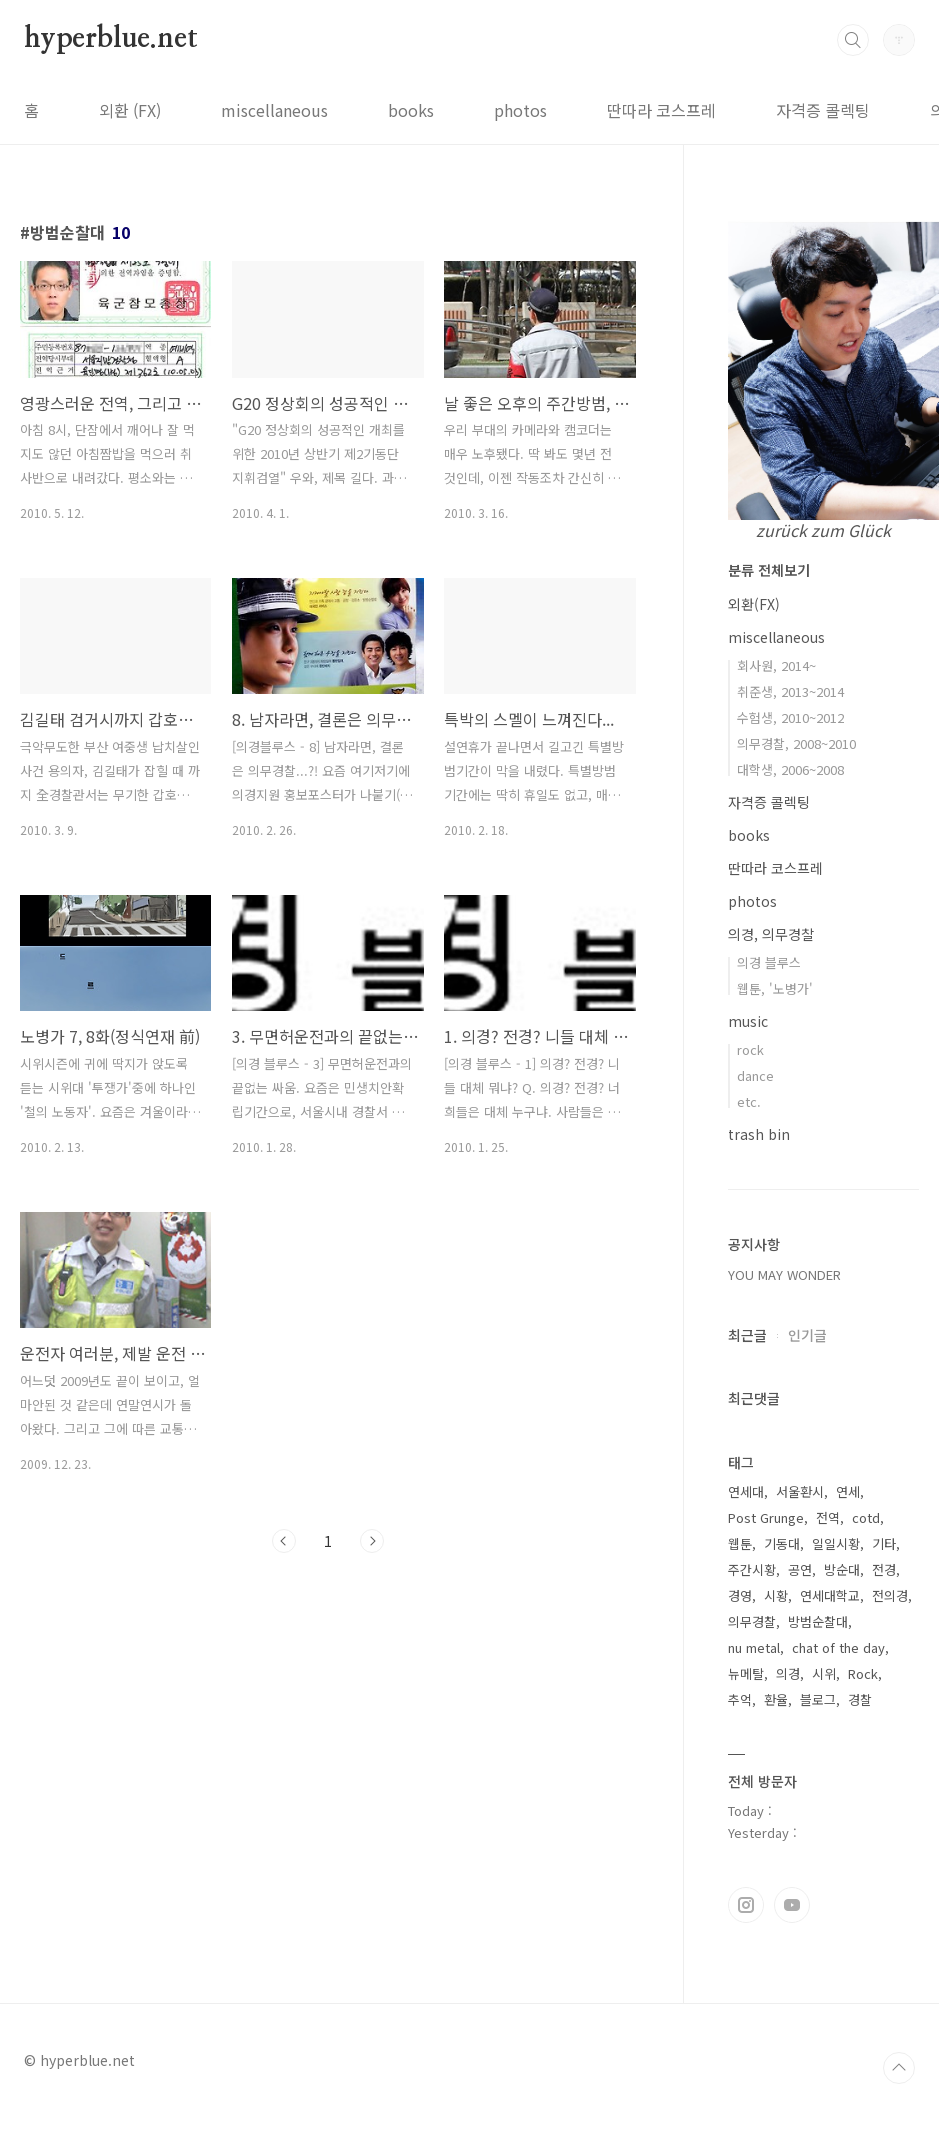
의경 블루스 (769, 962)
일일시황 (836, 1543)
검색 (853, 40)
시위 (824, 1673)
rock (750, 1049)
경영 (740, 1595)
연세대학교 (830, 1595)
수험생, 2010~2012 (790, 717)
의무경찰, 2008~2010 (796, 743)
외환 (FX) (130, 110)
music (748, 1021)
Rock (863, 1673)
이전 (284, 1541)
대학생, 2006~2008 (790, 769)
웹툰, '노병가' (775, 988)
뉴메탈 (746, 1673)
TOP (899, 2068)
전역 (828, 1517)
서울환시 (800, 1491)
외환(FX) (754, 604)
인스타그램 (746, 1905)
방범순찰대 (818, 1621)
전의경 (890, 1595)
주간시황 (752, 1569)
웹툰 (740, 1543)
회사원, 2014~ (776, 665)
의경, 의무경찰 (771, 934)
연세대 (746, 1491)
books (411, 110)
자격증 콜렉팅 (823, 110)
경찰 (860, 1699)
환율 (776, 1699)
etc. (749, 1101)
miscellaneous (274, 110)
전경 (884, 1569)
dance (755, 1075)
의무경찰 (752, 1621)
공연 (800, 1569)
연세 (848, 1491)
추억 (740, 1699)
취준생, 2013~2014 (790, 691)
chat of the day (838, 1647)
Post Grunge (766, 1517)
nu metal (754, 1647)
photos (520, 110)
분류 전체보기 (769, 570)
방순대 (842, 1569)
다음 (372, 1541)
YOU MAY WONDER (784, 1274)
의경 (788, 1673)
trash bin (759, 1134)
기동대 (782, 1543)
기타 (884, 1543)
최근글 (747, 1335)
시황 (776, 1595)
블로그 (818, 1699)
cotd (866, 1517)
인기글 (807, 1335)
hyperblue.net (110, 39)
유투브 (792, 1905)
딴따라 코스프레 (661, 110)
